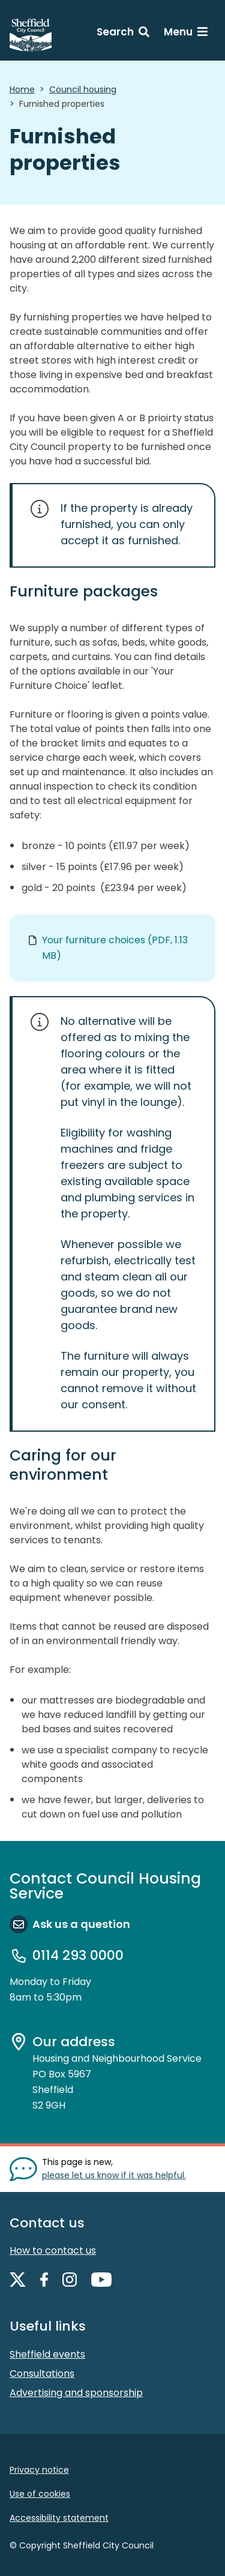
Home (22, 89)
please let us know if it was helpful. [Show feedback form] (114, 2175)
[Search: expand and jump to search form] (123, 33)
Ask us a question (81, 1924)
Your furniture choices (115, 947)
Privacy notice (39, 2470)
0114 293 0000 (78, 1956)
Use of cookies (40, 2494)
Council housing (82, 89)
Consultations (42, 2373)
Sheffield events (47, 2354)
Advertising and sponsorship (76, 2393)
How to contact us (53, 2250)
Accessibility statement (59, 2518)
